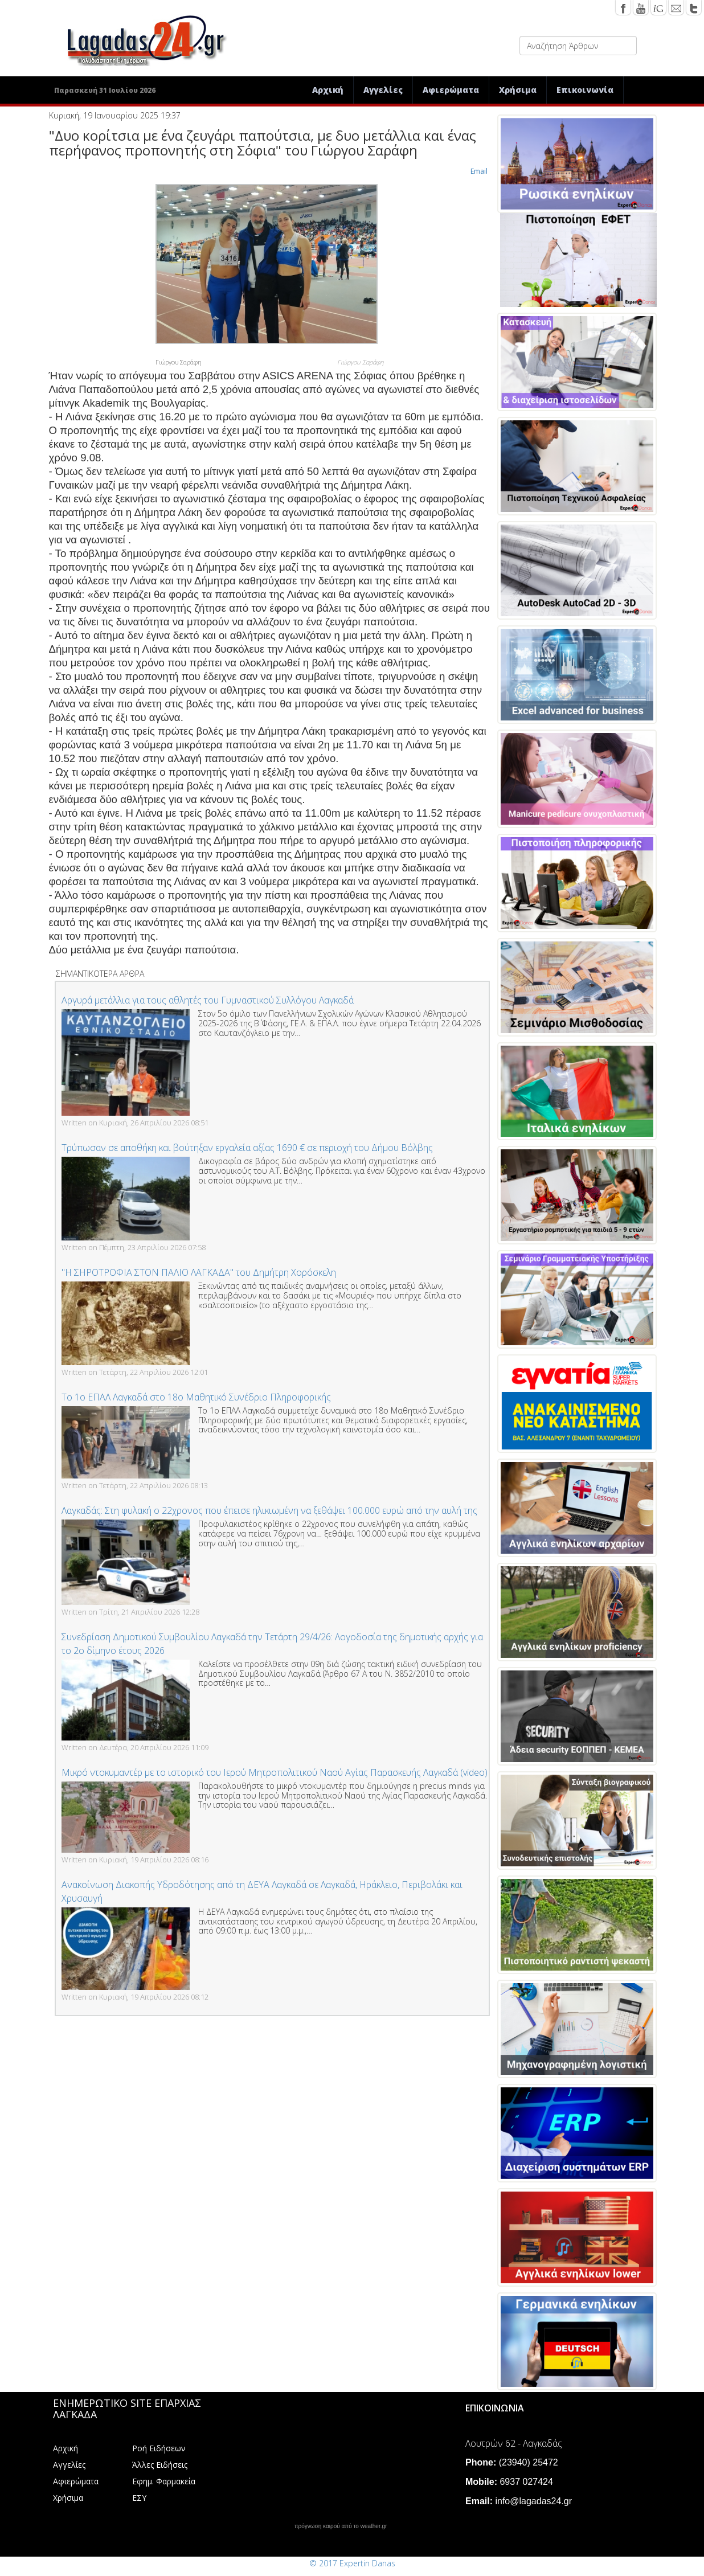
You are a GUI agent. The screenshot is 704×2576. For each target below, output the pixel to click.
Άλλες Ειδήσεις (159, 2464)
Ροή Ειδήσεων (159, 2448)
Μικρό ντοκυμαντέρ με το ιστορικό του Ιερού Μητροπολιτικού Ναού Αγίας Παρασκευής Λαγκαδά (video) (275, 1772)
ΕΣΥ (139, 2497)
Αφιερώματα (451, 89)
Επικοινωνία (584, 89)
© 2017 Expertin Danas (352, 2563)
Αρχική (327, 89)
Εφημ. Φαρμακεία (163, 2481)
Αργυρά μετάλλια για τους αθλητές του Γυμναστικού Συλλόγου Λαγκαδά (208, 1000)
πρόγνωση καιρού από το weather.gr (340, 2526)
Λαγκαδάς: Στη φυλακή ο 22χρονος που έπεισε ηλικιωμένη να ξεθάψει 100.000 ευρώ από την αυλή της (269, 1510)
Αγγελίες (383, 89)
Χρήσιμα (518, 89)
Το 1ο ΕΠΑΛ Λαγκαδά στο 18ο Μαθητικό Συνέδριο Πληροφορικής (196, 1397)
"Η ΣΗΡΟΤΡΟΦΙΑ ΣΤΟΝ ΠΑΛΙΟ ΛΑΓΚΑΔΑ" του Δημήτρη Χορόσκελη (199, 1272)
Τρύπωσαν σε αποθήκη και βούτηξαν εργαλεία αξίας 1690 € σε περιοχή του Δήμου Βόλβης (247, 1147)
